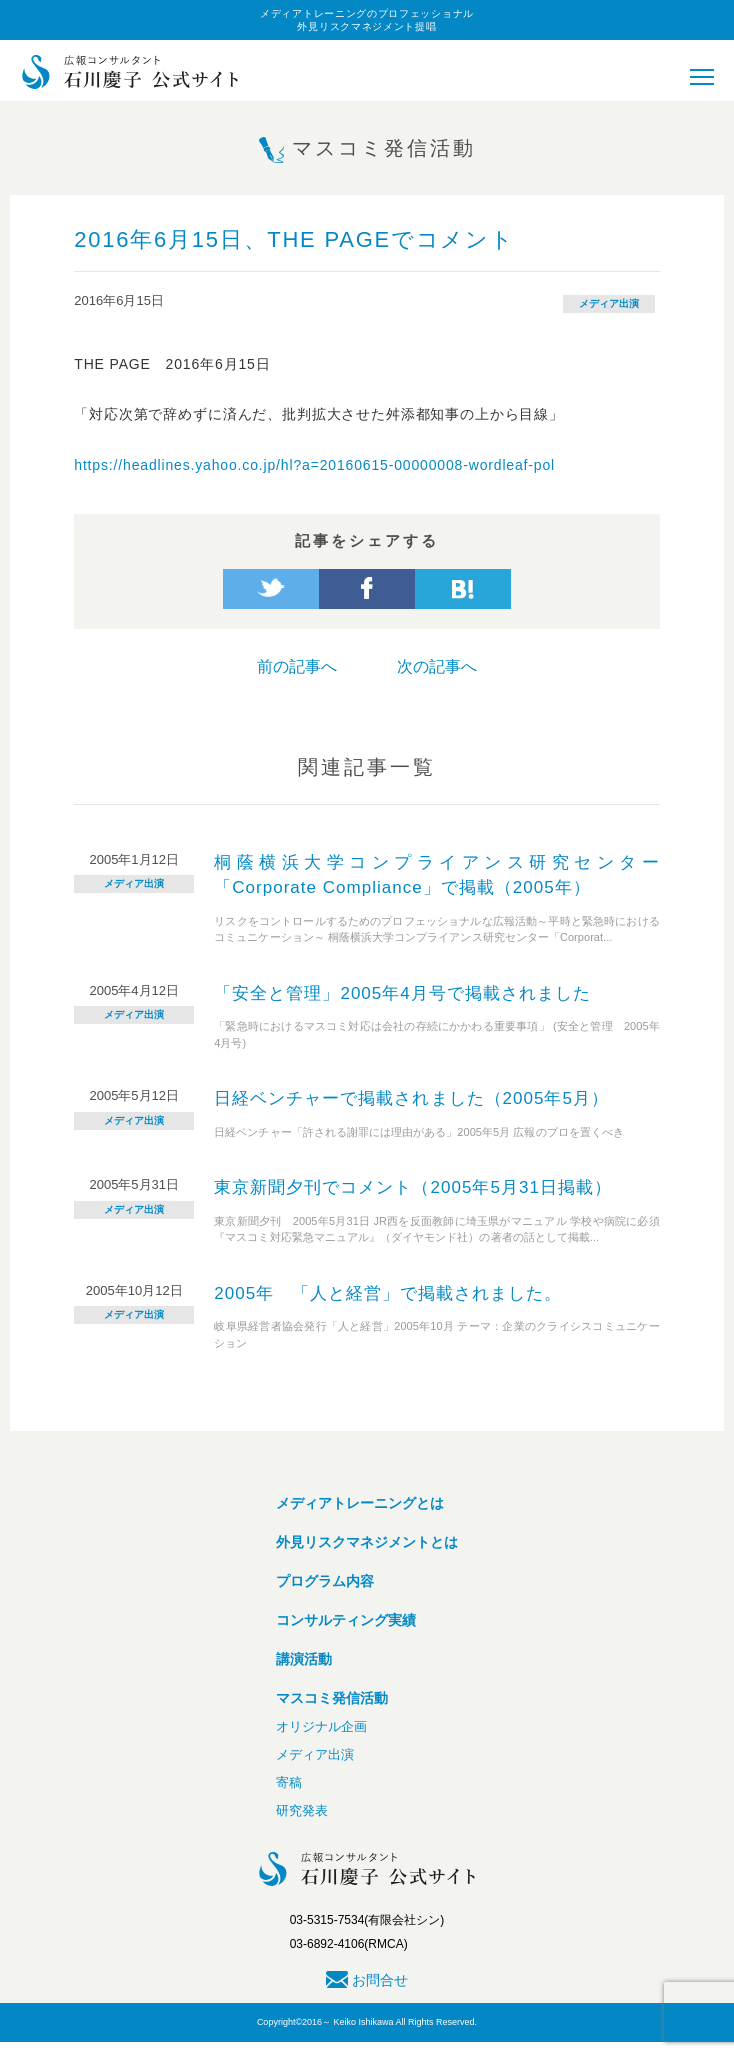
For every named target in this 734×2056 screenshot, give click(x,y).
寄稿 (289, 1782)
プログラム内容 (325, 1581)
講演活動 (304, 1659)
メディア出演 (609, 303)
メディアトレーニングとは (360, 1503)
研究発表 (302, 1810)
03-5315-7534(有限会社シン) (367, 1920)
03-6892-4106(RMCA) (349, 1944)
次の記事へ (437, 666)
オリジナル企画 (321, 1726)
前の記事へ (297, 666)
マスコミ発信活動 (332, 1698)
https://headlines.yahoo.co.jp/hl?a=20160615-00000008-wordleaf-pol (314, 465)
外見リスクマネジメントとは (367, 1542)
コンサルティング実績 (346, 1620)
